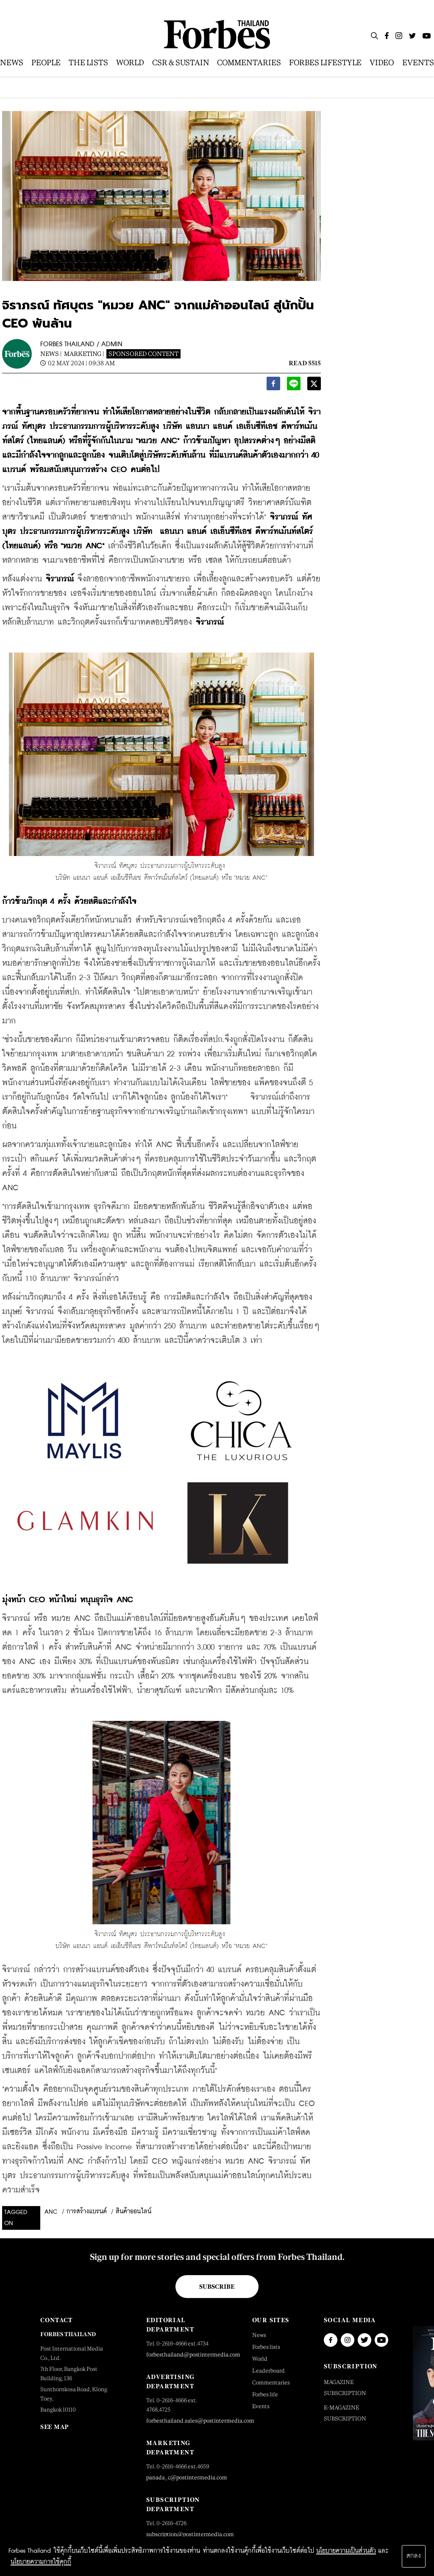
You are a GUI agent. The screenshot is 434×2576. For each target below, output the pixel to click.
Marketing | (84, 353)
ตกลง (413, 2556)
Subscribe (216, 2286)
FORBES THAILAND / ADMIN (81, 344)
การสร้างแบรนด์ (87, 2212)
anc (51, 2212)
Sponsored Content (143, 353)
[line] (293, 386)
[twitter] (314, 386)
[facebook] (273, 386)
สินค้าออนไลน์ (133, 2212)
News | (51, 353)
